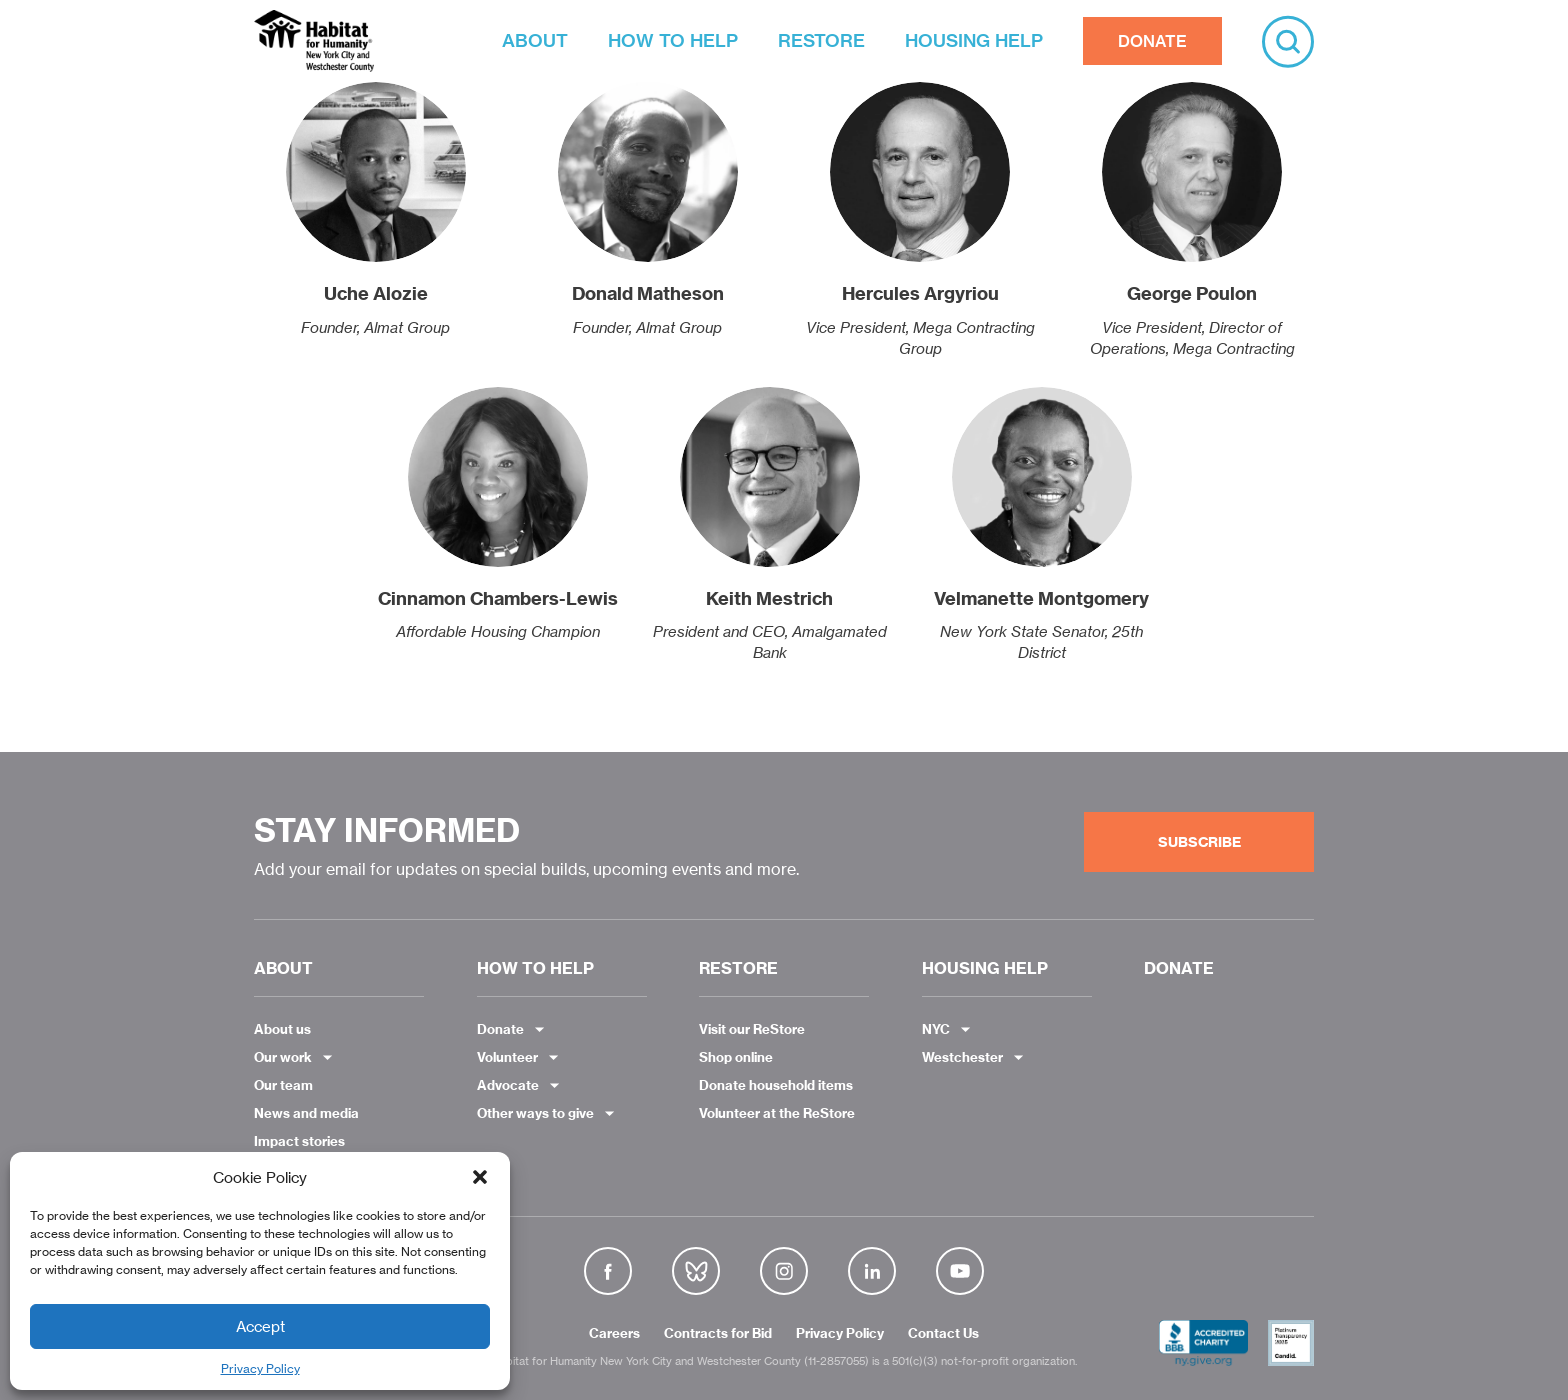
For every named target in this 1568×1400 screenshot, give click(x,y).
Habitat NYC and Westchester (314, 41)
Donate (500, 1029)
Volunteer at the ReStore (777, 1113)
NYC (936, 1029)
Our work (283, 1057)
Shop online (736, 1057)
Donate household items (776, 1085)
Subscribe (1199, 842)
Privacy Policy (260, 1368)
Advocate (508, 1085)
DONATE (1152, 41)
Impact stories (299, 1141)
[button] (480, 1177)
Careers (614, 1334)
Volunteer (507, 1057)
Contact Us (943, 1334)
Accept (260, 1326)
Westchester (962, 1057)
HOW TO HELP (673, 40)
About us (282, 1029)
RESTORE (821, 40)
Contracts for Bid (718, 1334)
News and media (306, 1113)
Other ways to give (535, 1113)
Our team (283, 1085)
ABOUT (535, 40)
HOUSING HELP (974, 40)
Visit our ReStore (752, 1029)
